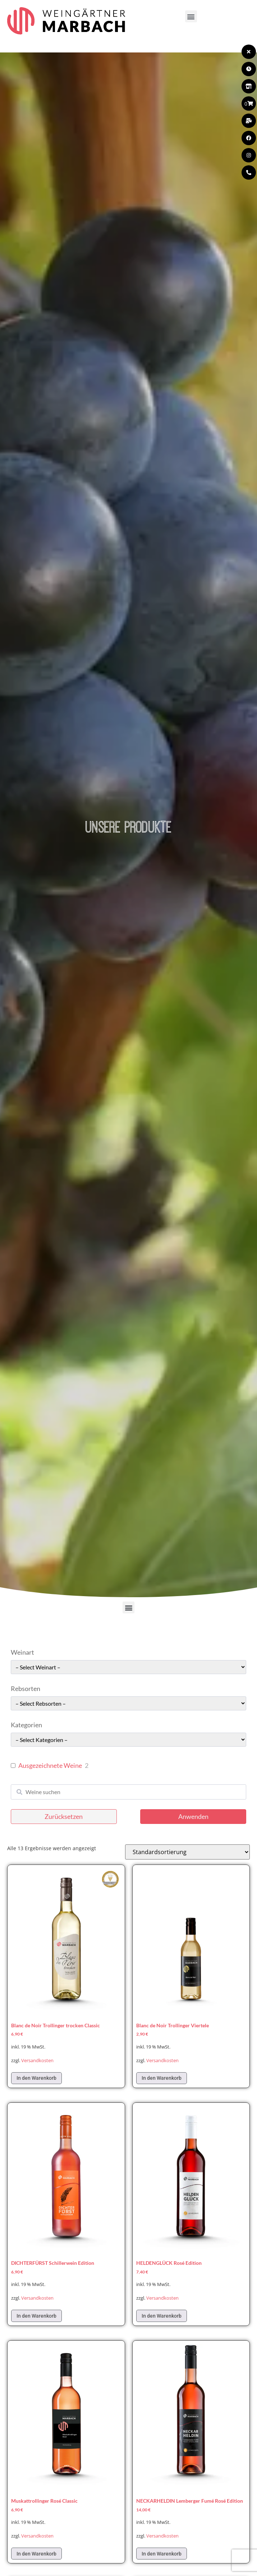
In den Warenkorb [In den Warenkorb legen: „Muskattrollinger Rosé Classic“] (36, 2554)
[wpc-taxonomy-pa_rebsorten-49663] (128, 1703)
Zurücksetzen (64, 1816)
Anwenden (193, 1816)
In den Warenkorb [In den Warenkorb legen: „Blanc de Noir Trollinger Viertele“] (162, 2078)
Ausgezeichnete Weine (50, 1765)
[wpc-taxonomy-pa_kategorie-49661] (128, 1740)
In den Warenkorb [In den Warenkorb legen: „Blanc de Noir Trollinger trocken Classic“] (36, 2078)
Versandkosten (37, 2060)
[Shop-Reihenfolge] (187, 1852)
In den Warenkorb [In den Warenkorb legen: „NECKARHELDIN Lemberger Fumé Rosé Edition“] (162, 2554)
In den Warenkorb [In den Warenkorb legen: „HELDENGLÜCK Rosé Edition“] (162, 2316)
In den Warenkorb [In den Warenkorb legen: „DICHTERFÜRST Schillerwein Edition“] (36, 2316)
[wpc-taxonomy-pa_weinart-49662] (128, 1667)
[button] (191, 16)
